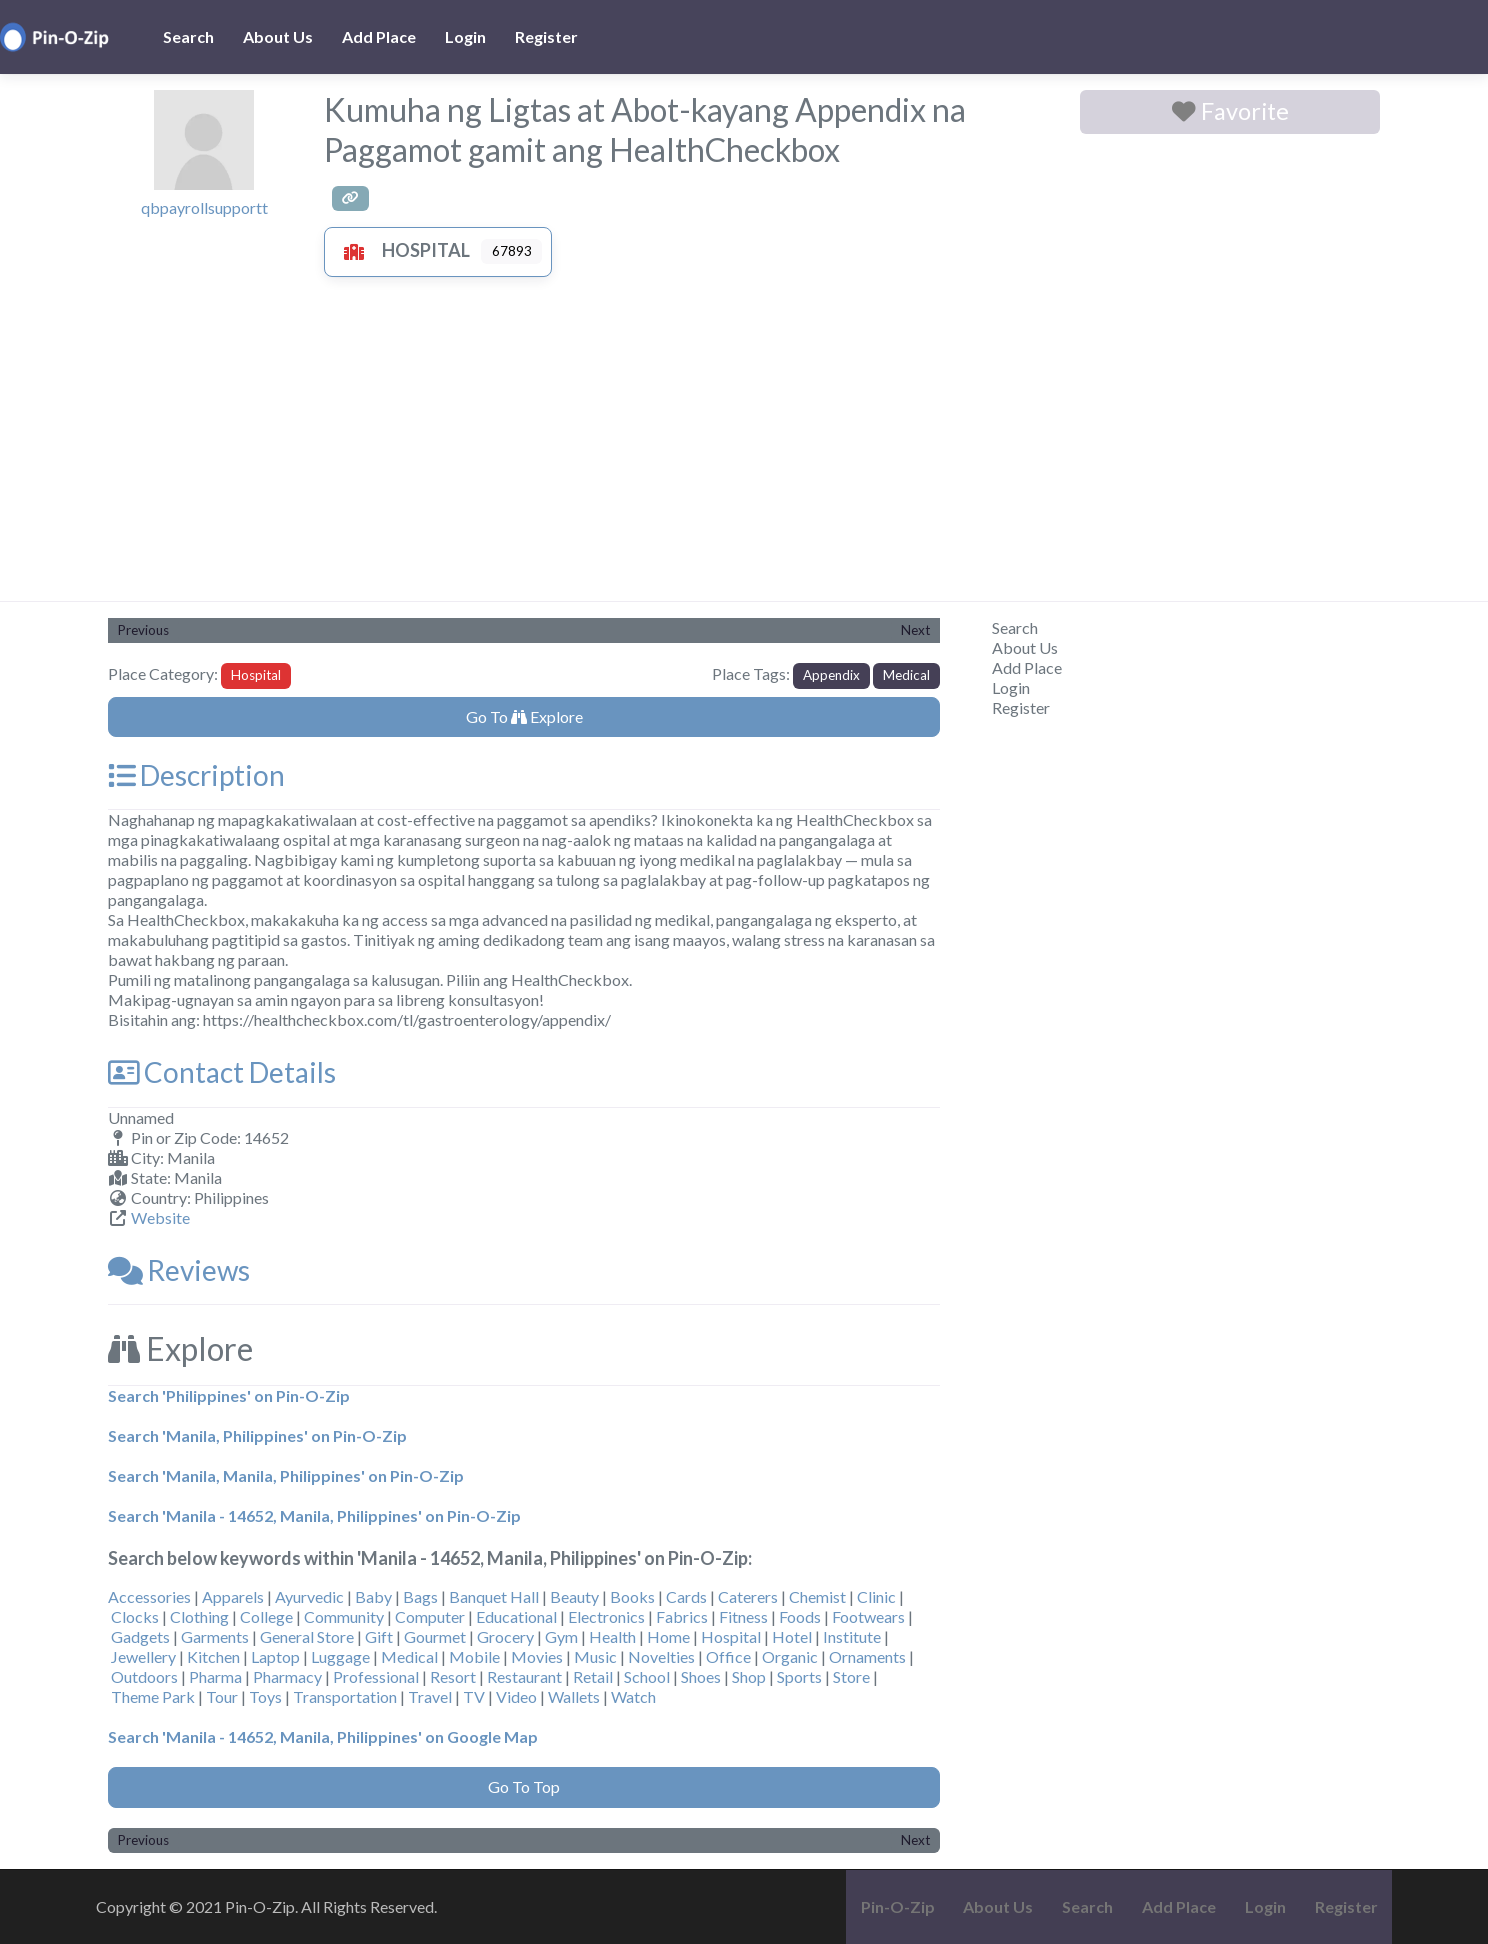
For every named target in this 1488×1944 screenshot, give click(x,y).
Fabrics (682, 1616)
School (647, 1676)
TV (474, 1696)
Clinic (876, 1596)
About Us (278, 36)
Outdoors (144, 1676)
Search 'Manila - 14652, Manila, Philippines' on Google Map (323, 1736)
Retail (593, 1676)
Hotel (792, 1636)
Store (851, 1676)
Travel (430, 1696)
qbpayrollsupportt (204, 207)
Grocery (505, 1636)
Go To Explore (524, 716)
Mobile (474, 1656)
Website (160, 1217)
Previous (143, 630)
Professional (376, 1676)
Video (516, 1696)
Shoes (701, 1676)
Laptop (275, 1656)
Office (728, 1656)
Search (188, 36)
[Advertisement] (744, 451)
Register (546, 36)
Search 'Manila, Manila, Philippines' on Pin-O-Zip (286, 1475)
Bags (420, 1596)
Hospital (402, 250)
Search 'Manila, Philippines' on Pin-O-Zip (257, 1435)
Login (465, 36)
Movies (537, 1656)
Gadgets (140, 1636)
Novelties (661, 1656)
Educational (516, 1616)
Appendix (831, 675)
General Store (307, 1636)
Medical (906, 675)
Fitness (743, 1616)
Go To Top (524, 1786)
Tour (222, 1696)
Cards (686, 1596)
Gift (379, 1636)
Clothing (199, 1616)
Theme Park (153, 1696)
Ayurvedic (309, 1596)
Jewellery (143, 1656)
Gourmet (435, 1636)
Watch (633, 1696)
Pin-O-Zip (898, 1906)
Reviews (179, 1270)
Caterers (748, 1596)
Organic (790, 1656)
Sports (799, 1676)
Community (344, 1616)
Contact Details (222, 1072)
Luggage (340, 1656)
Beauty (574, 1596)
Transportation (345, 1696)
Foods (800, 1616)
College (266, 1616)
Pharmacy (287, 1676)
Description (196, 775)
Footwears (868, 1616)
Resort (453, 1676)
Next (915, 630)
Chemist (817, 1596)
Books (632, 1596)
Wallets (574, 1696)
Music (595, 1656)
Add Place (379, 36)
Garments (215, 1636)
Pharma (215, 1676)
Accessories (149, 1596)
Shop (749, 1676)
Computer (430, 1616)
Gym (561, 1636)
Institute (852, 1636)
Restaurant (524, 1676)
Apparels (233, 1596)
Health (612, 1636)
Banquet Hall (494, 1596)
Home (668, 1636)
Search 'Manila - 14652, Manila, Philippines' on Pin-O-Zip (314, 1515)
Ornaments (867, 1656)
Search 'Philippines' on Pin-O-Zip (229, 1395)
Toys (265, 1696)
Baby (373, 1596)
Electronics (606, 1616)
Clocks (135, 1616)
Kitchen (213, 1656)
